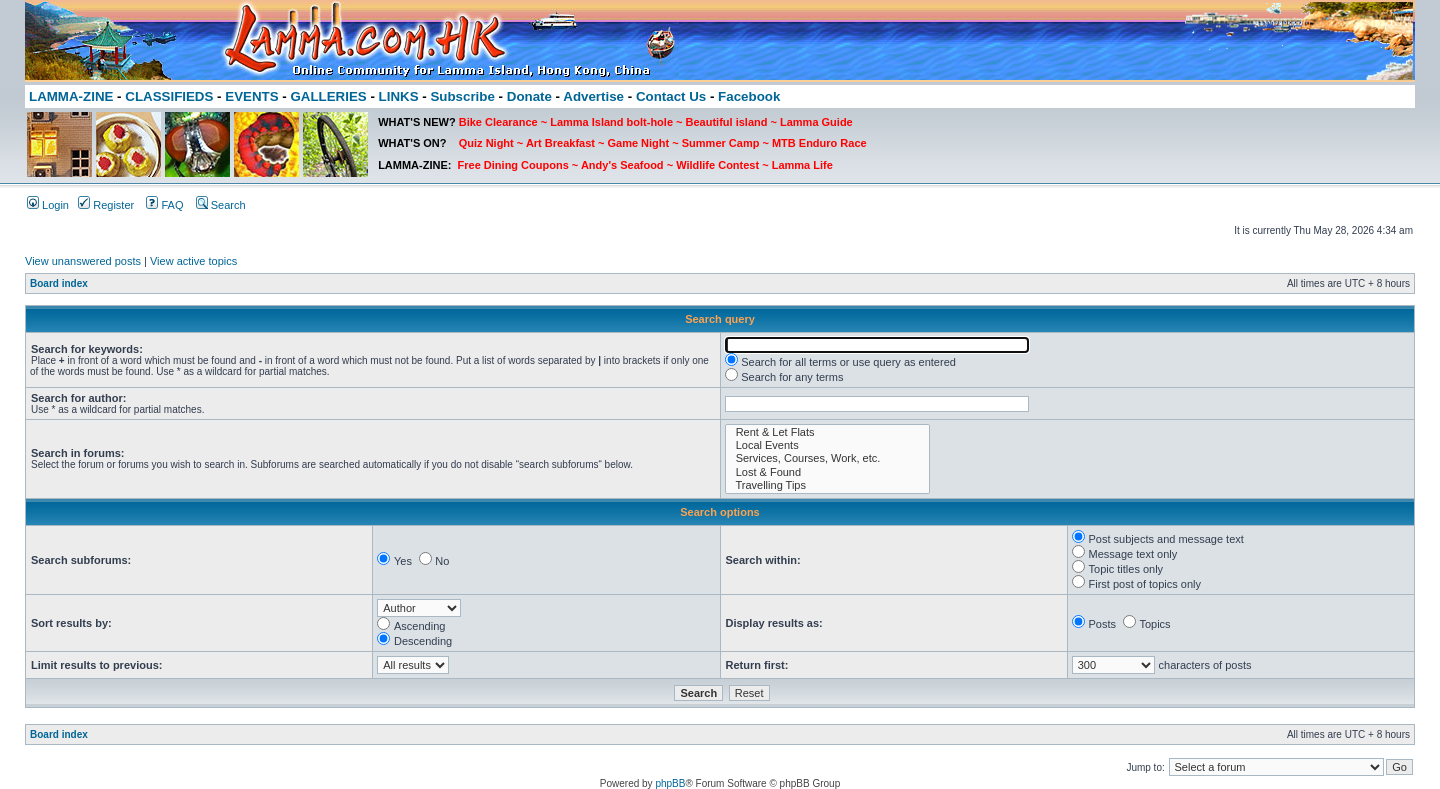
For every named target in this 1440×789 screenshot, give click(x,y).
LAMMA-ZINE (71, 96)
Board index (59, 283)
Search (221, 205)
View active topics (193, 261)
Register (106, 205)
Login (48, 205)
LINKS (399, 96)
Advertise (593, 96)
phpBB (670, 783)
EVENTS (251, 96)
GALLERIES (328, 96)
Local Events (827, 445)
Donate (529, 96)
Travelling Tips (827, 485)
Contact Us (671, 96)
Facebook (749, 96)
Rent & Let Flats (827, 432)
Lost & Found (827, 472)
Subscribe (462, 96)
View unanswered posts (83, 261)
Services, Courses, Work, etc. (827, 458)
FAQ (164, 205)
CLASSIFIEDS (169, 96)
